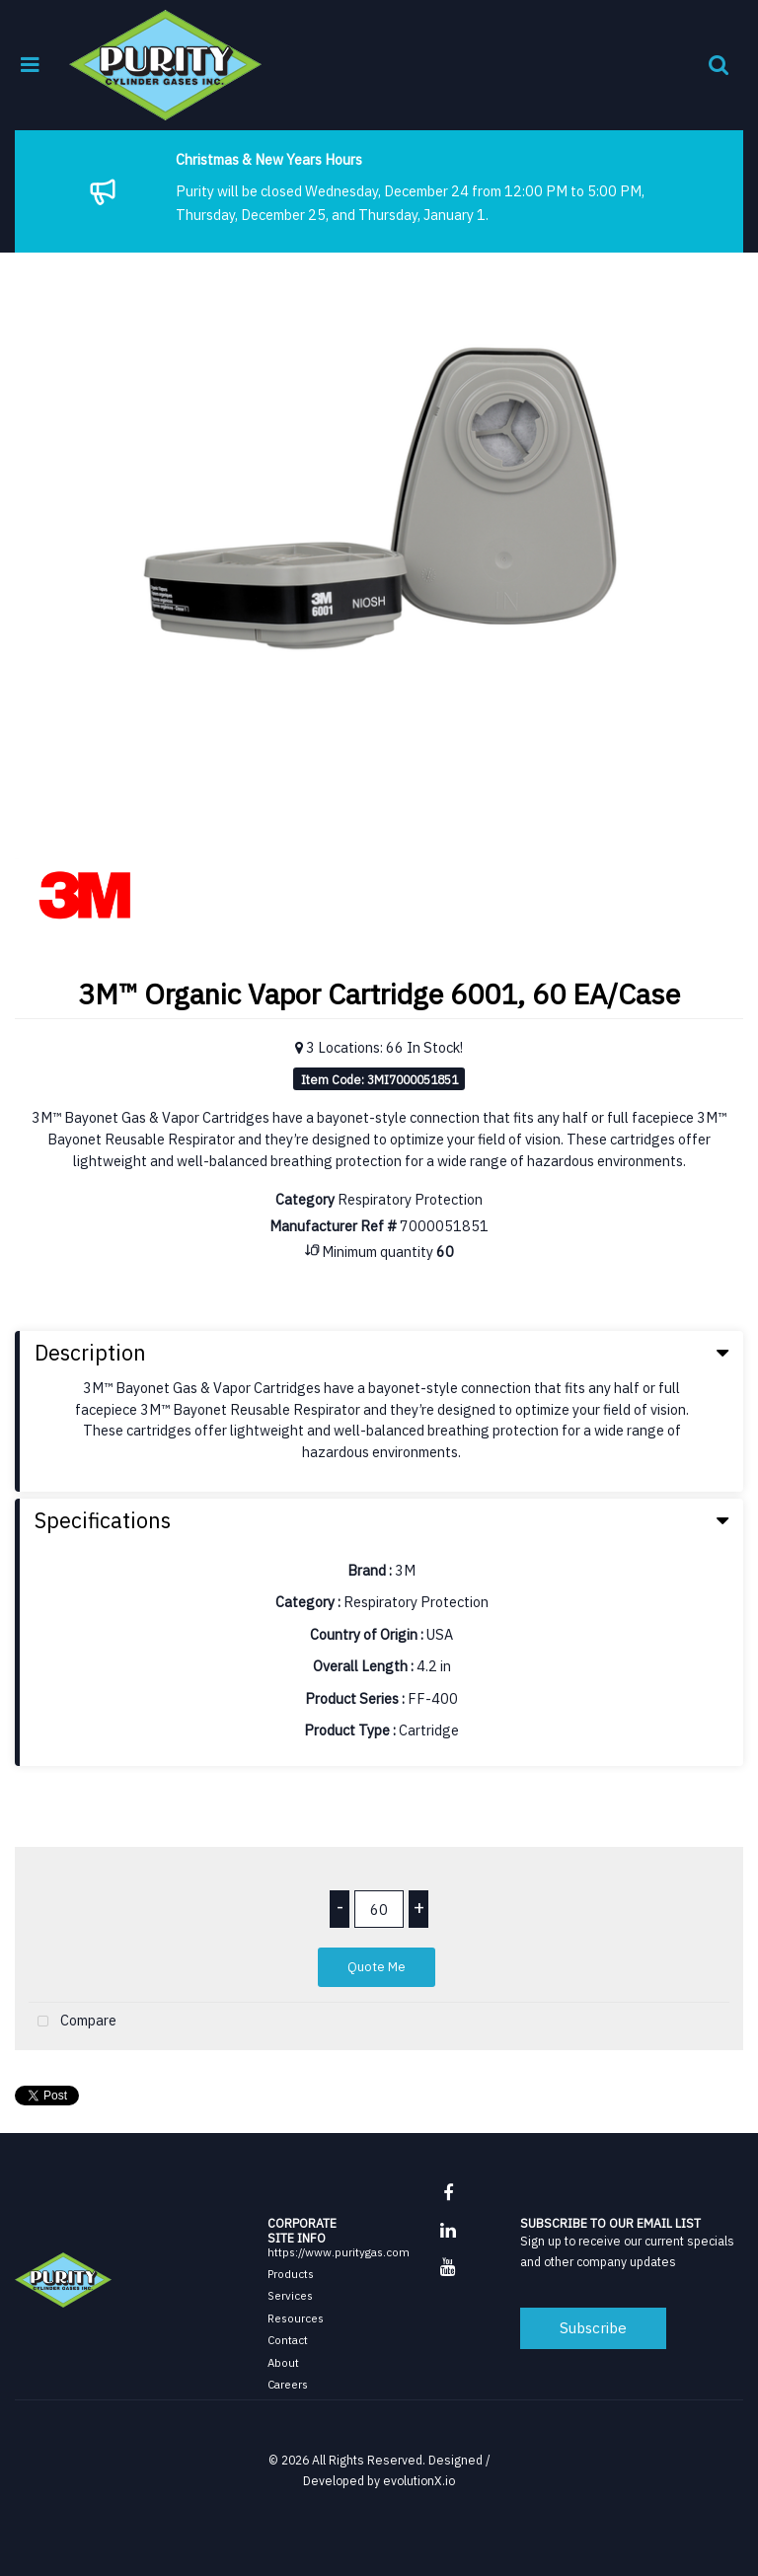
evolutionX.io (419, 2480)
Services (290, 2295)
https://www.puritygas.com (338, 2252)
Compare (72, 2022)
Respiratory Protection (410, 1199)
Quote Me (376, 1966)
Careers (287, 2384)
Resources (295, 2318)
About (283, 2362)
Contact (287, 2339)
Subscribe (593, 2327)
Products (290, 2273)
